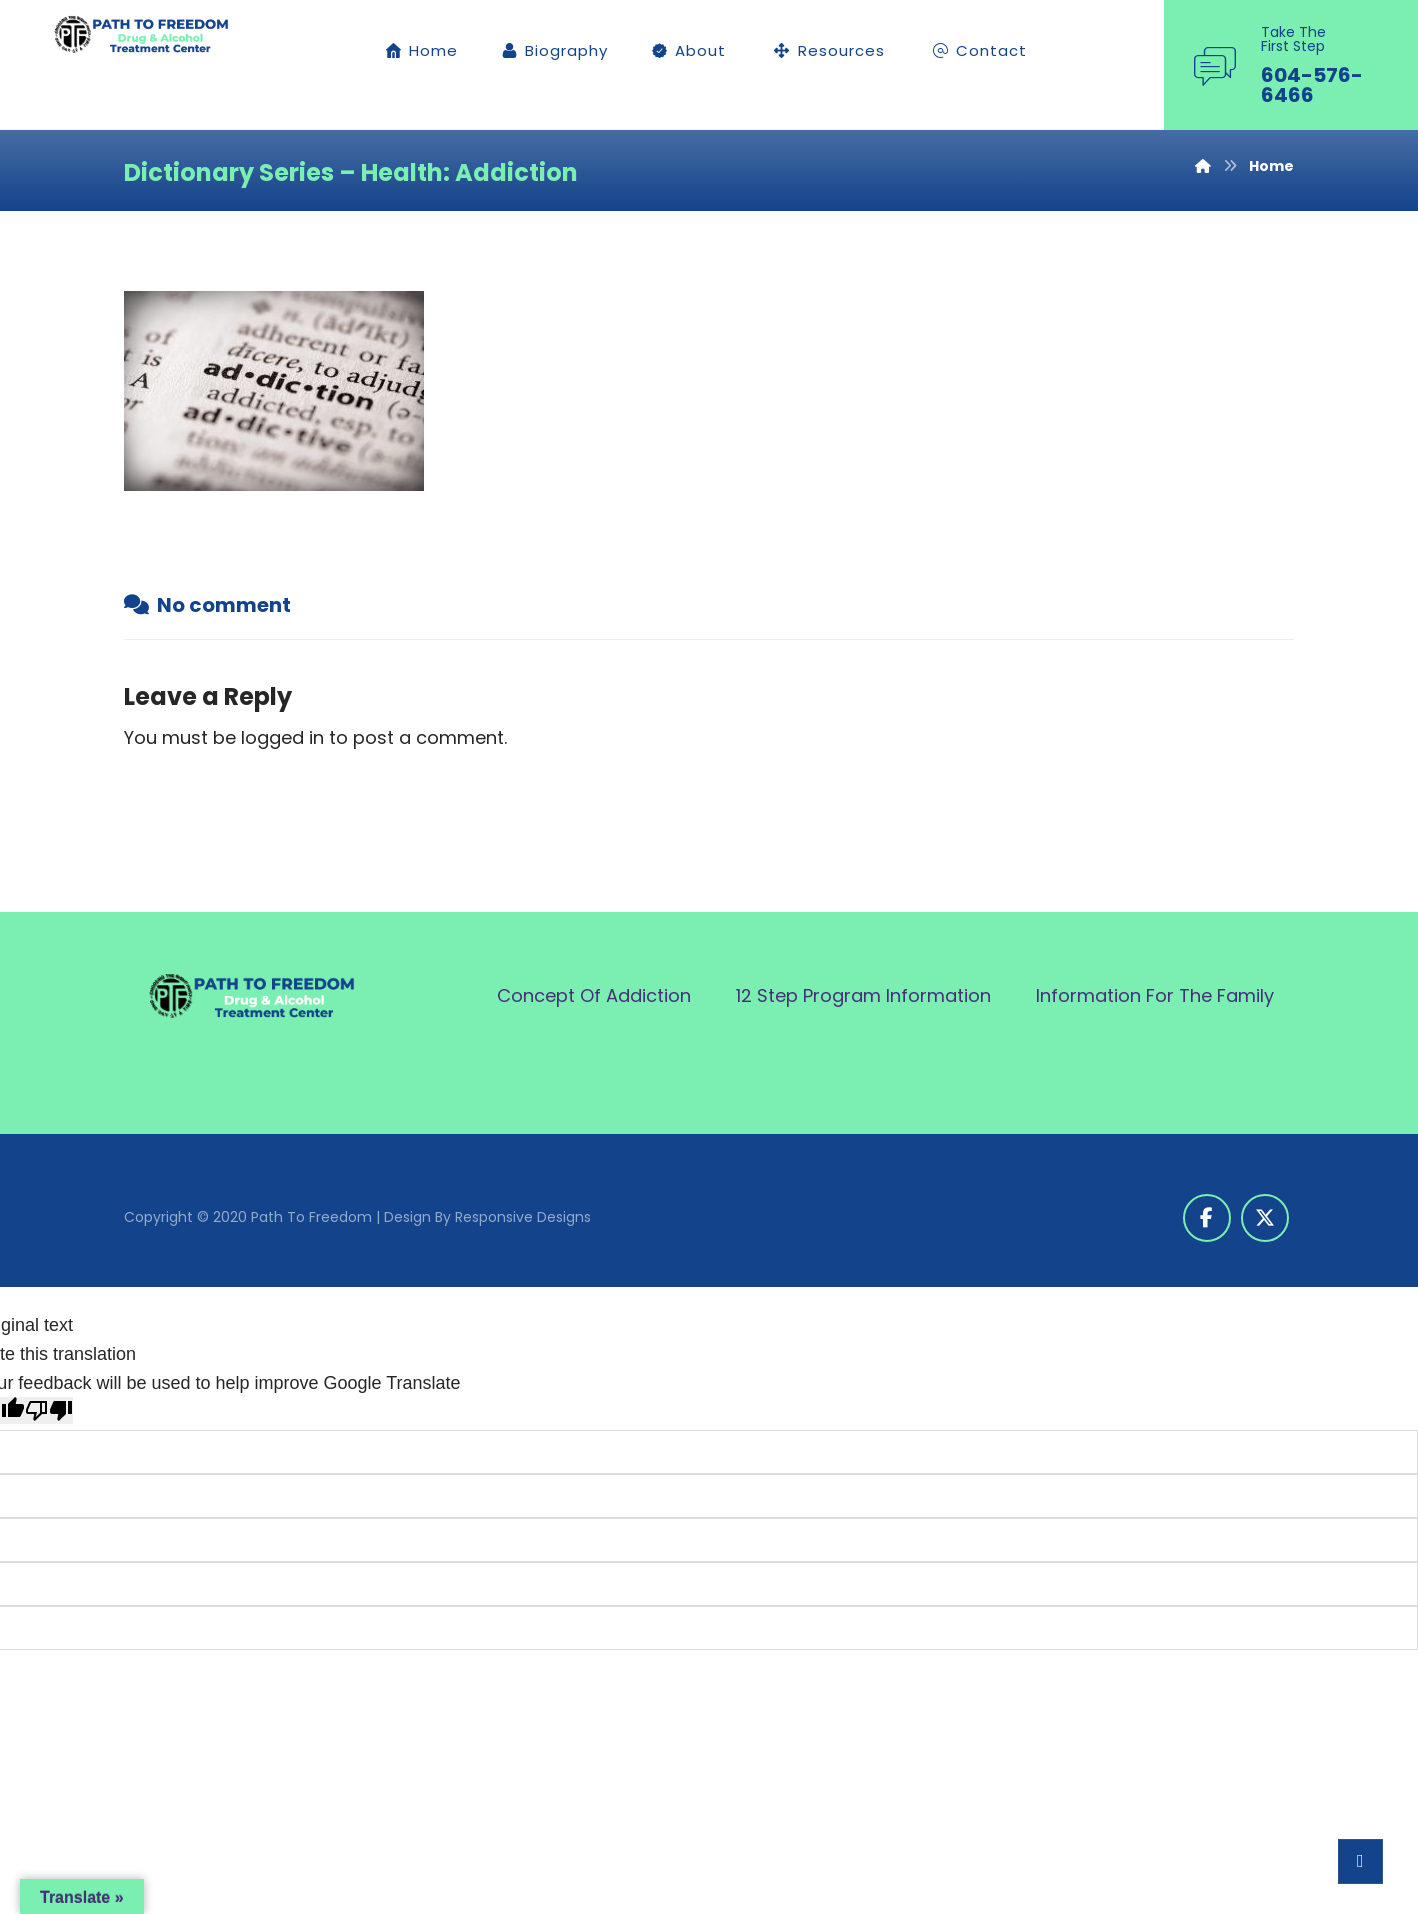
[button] (1207, 1218)
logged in (282, 737)
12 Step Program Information (863, 995)
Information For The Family (1155, 995)
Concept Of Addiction (594, 995)
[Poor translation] (49, 1410)
